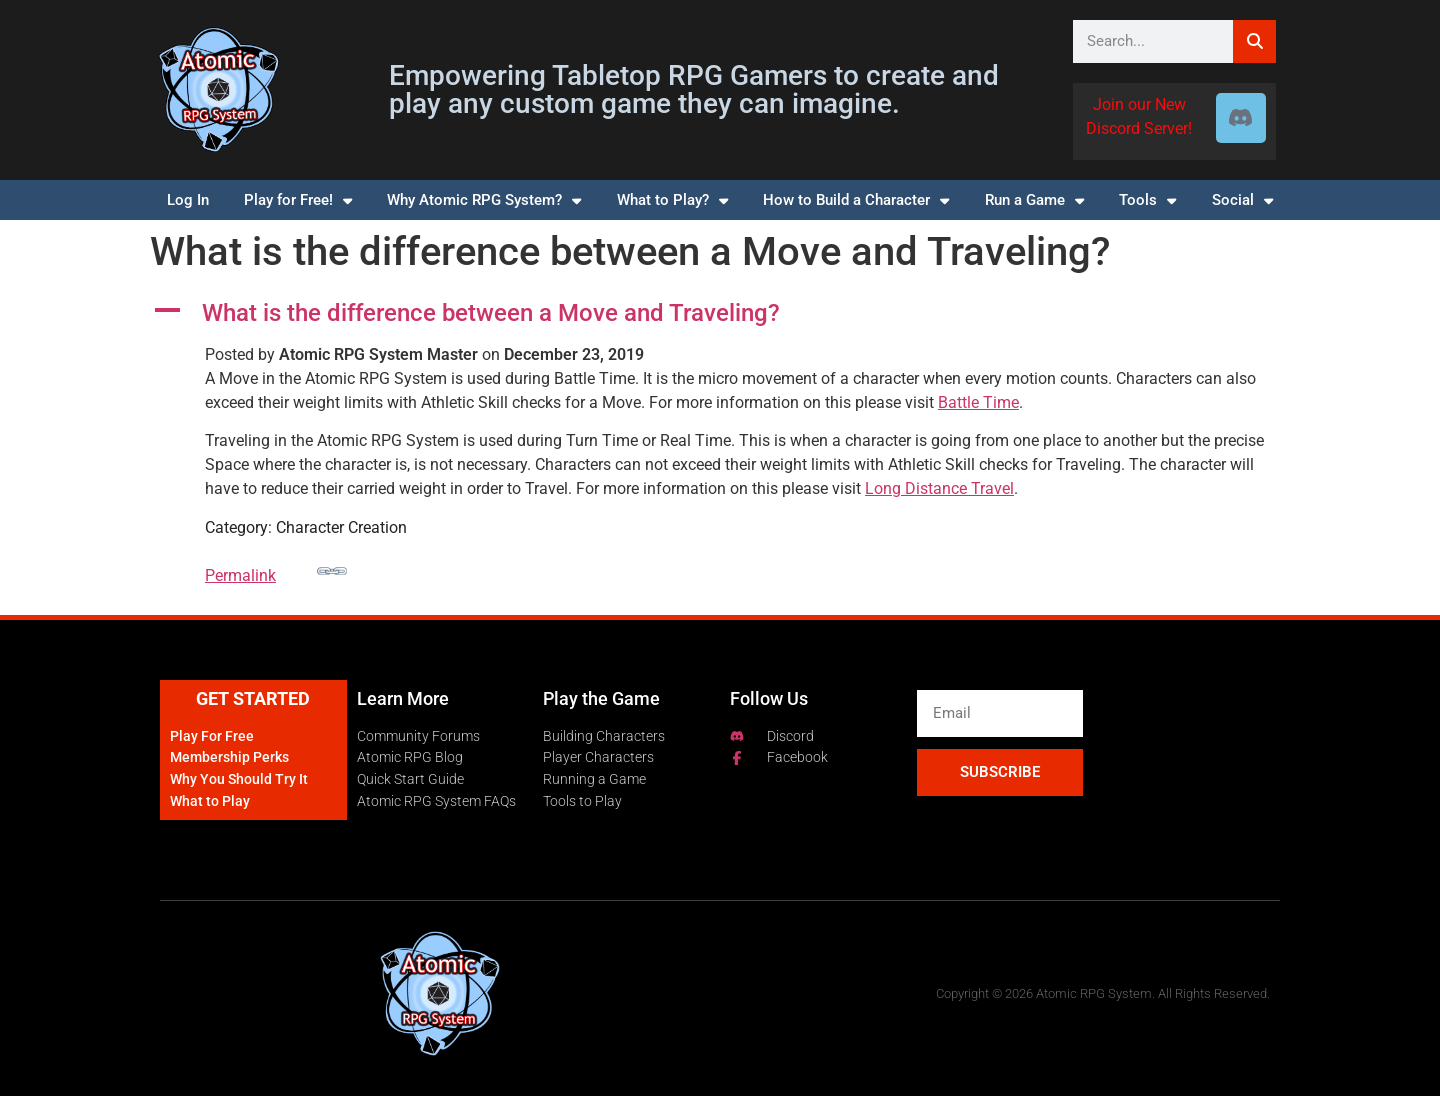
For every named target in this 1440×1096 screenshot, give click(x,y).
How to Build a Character (856, 200)
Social (1242, 200)
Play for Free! (298, 200)
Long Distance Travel (939, 488)
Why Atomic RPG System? (484, 200)
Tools (1147, 200)
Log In (188, 200)
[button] (720, 313)
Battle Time (978, 402)
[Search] (1254, 41)
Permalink (276, 570)
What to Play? (672, 200)
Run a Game (1034, 200)
